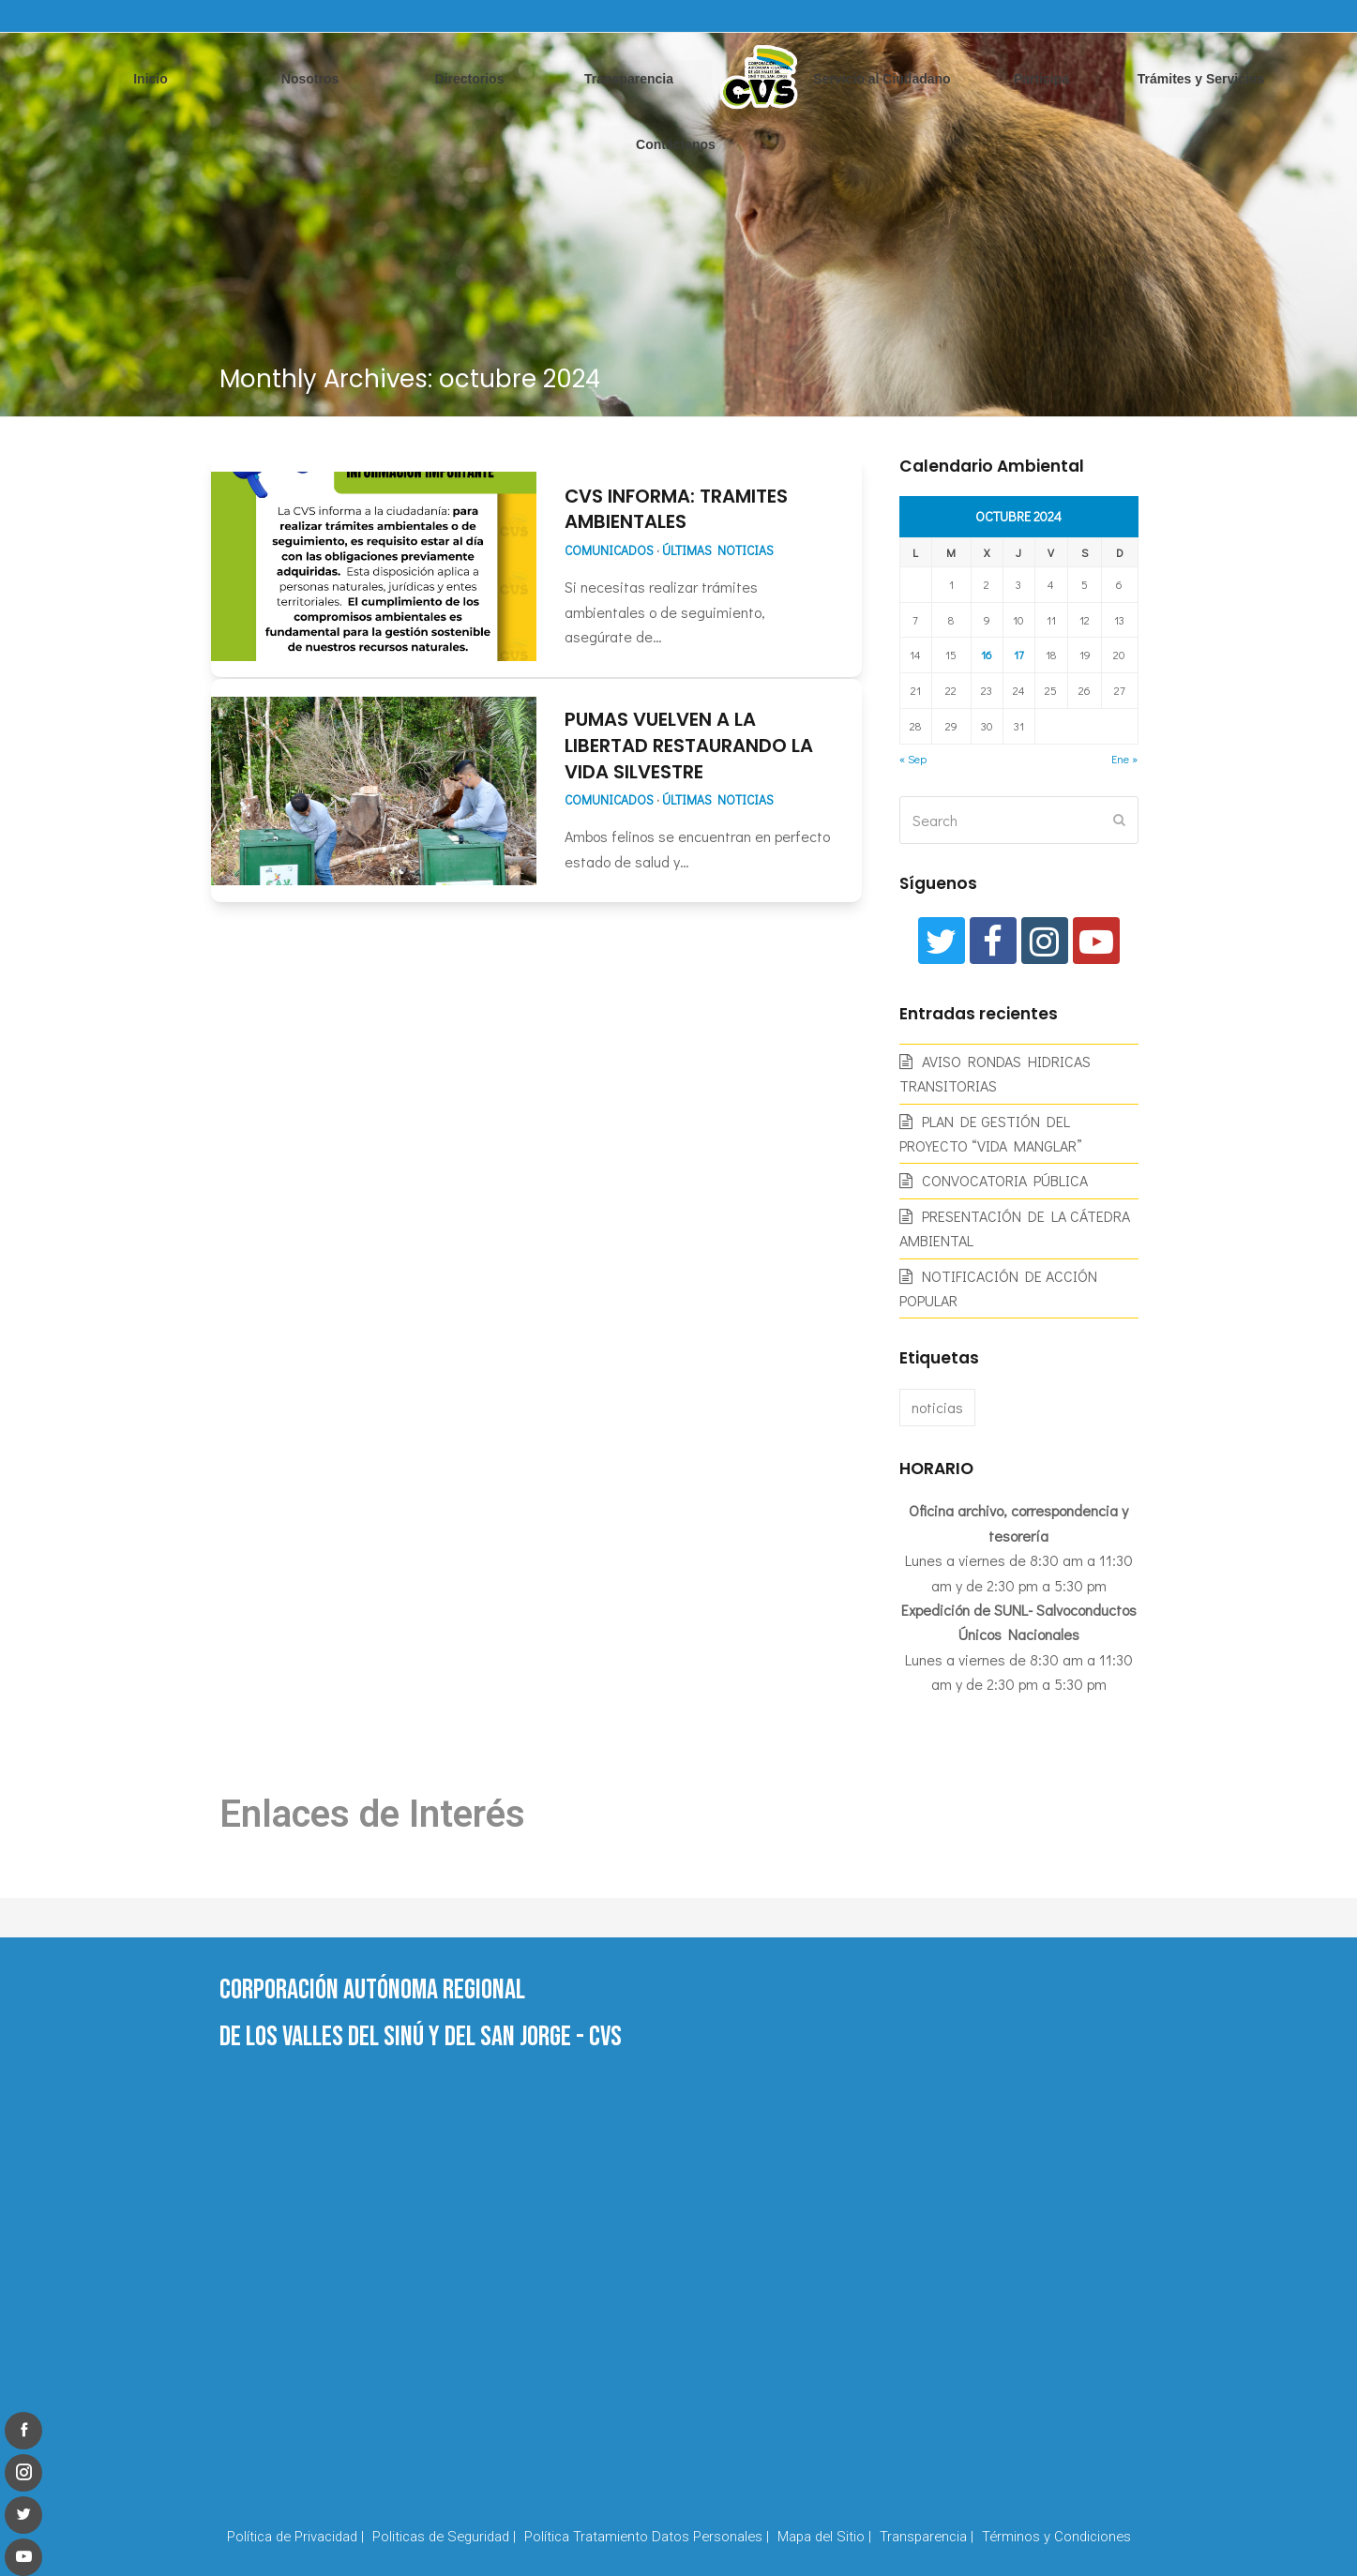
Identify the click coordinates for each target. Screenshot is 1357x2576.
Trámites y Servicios (1201, 78)
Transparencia (628, 78)
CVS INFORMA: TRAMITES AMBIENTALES (676, 509)
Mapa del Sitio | (824, 2536)
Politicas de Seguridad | (444, 2536)
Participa (1041, 78)
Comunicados (609, 550)
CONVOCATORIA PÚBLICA (1005, 1180)
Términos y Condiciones (1056, 2536)
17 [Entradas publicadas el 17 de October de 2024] (1019, 654)
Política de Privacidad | (295, 2536)
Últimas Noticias (718, 550)
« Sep (913, 758)
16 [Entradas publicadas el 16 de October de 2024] (986, 654)
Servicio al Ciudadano (881, 78)
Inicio (150, 78)
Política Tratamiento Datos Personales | (646, 2536)
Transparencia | (926, 2536)
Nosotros (310, 78)
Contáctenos (676, 144)
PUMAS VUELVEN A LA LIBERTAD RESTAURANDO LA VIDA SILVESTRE (689, 745)
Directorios (470, 78)
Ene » (1124, 758)
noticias (937, 1407)
